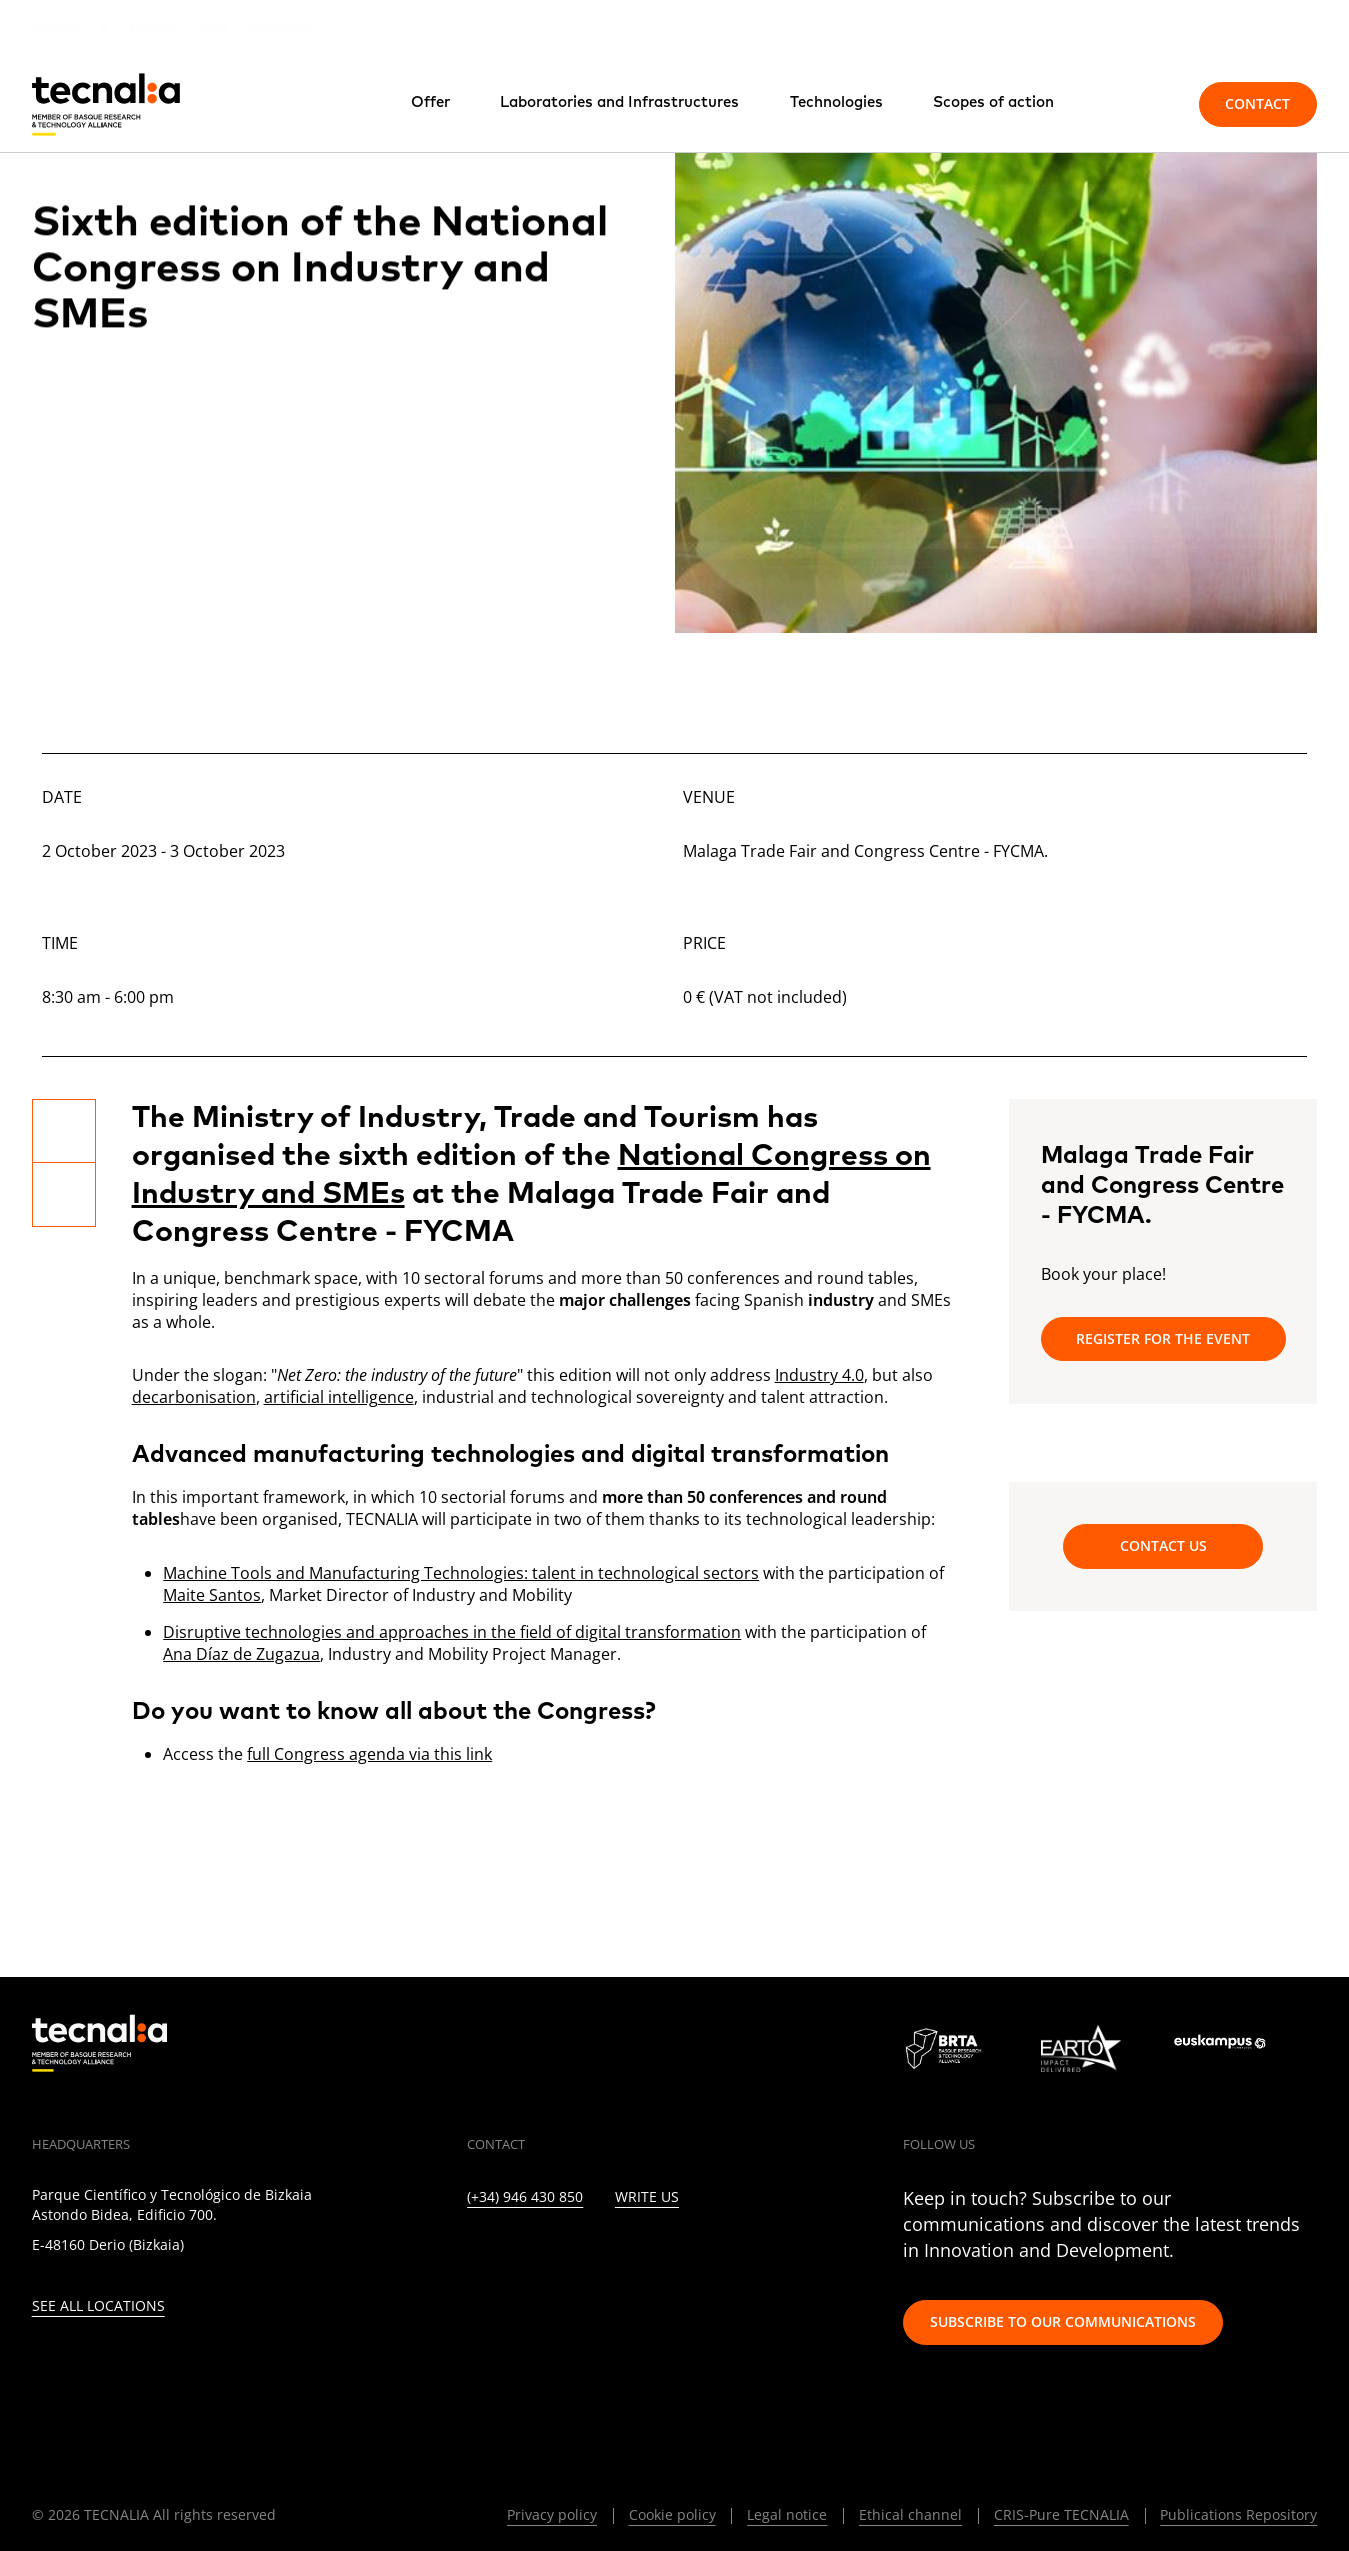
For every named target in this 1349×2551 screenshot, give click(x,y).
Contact (1257, 103)
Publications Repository (1238, 2514)
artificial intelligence (339, 1397)
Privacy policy (552, 2514)
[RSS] (689, 2254)
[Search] (1138, 104)
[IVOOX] (733, 2254)
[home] (106, 104)
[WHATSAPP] (776, 2254)
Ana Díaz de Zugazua (241, 1654)
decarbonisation (194, 1397)
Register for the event (1163, 1338)
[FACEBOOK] (603, 2254)
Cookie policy (672, 2514)
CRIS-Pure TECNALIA (1061, 2514)
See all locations (98, 2306)
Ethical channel (910, 2514)
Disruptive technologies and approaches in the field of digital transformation (452, 1632)
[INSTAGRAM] (559, 2254)
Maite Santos (212, 1595)
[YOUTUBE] (646, 2254)
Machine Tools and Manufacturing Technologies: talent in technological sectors (461, 1573)
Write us (647, 2197)
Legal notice (787, 2514)
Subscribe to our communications (1063, 2321)
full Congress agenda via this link (369, 1754)
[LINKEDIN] (473, 2254)
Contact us (1163, 1545)
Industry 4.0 (819, 1375)
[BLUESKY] (819, 2254)
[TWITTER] (516, 2254)
